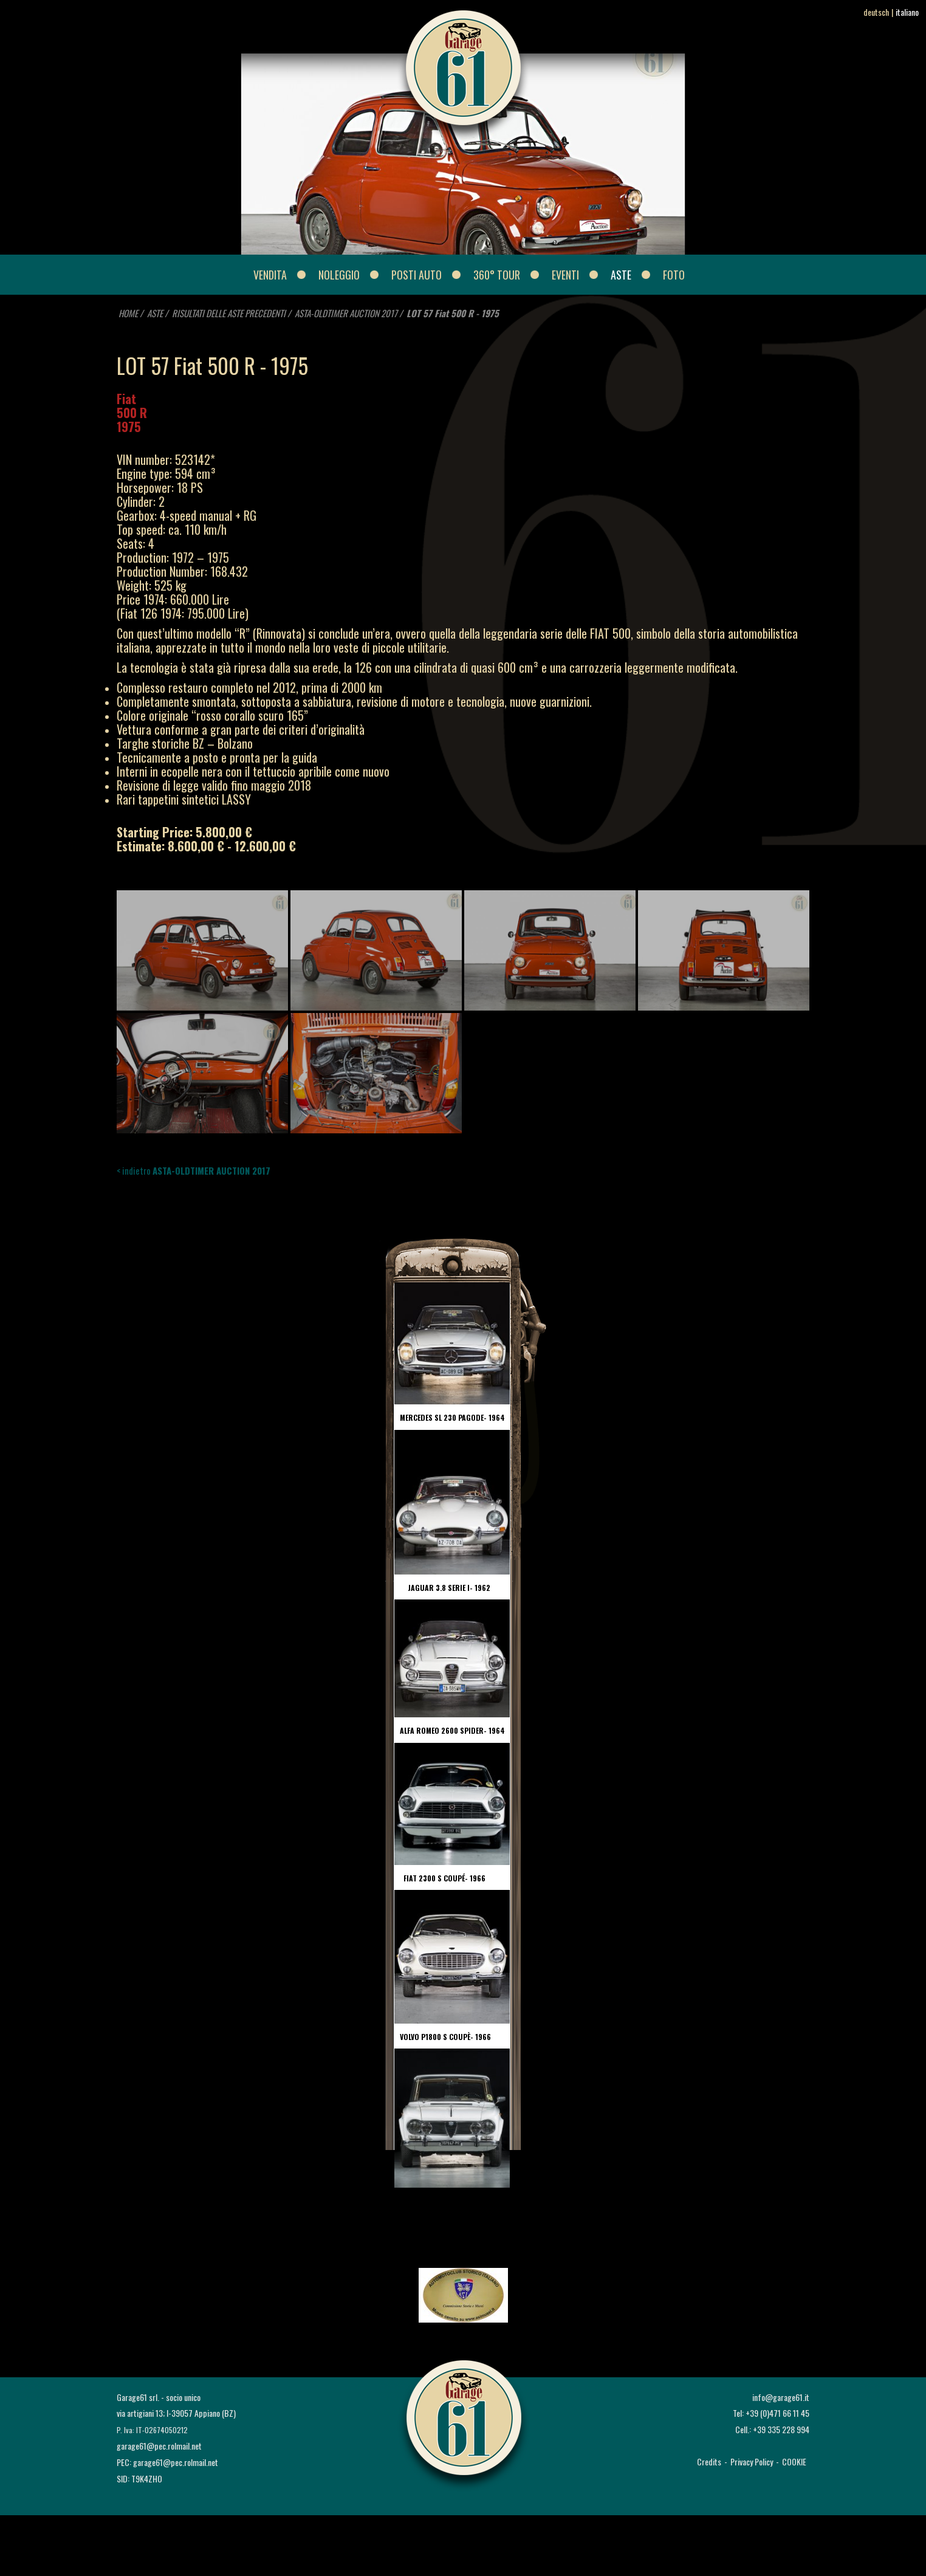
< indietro (193, 1170)
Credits (709, 2461)
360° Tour (496, 275)
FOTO (674, 275)
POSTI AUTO (416, 275)
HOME (128, 313)
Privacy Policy (751, 2461)
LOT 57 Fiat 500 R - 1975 (452, 313)
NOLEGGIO (339, 275)
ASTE (621, 275)
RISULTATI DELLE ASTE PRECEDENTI (229, 313)
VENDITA (270, 275)
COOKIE (794, 2461)
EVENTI (565, 275)
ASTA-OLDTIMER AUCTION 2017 (346, 313)
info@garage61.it (780, 2397)
